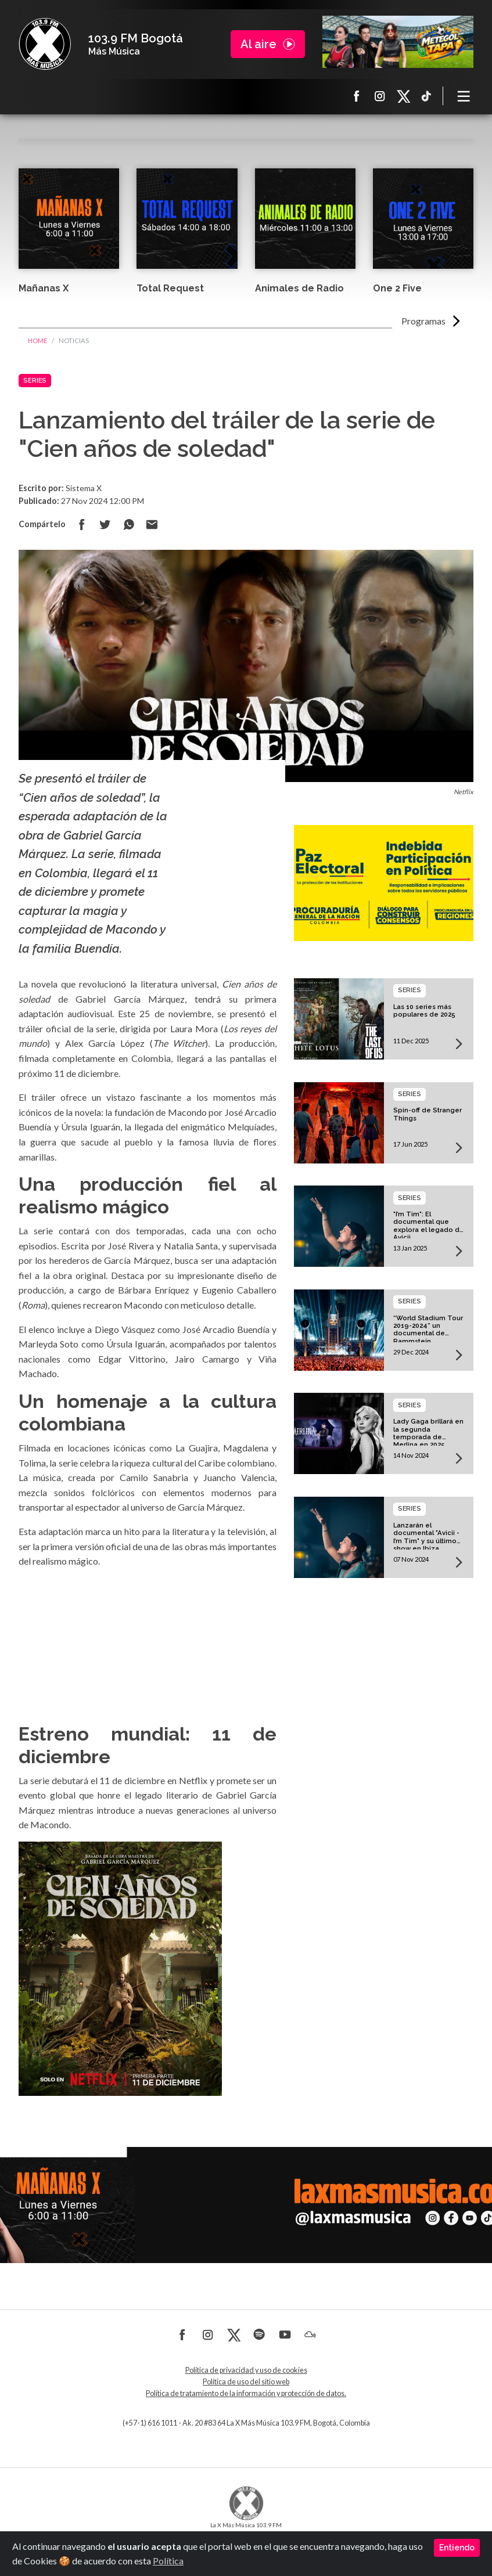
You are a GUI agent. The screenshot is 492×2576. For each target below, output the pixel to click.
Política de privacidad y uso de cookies (246, 2370)
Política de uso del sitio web (246, 2381)
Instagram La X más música (380, 96)
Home (37, 340)
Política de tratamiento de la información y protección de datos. (246, 2393)
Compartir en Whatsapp (128, 524)
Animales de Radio (299, 288)
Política (168, 2560)
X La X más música (403, 96)
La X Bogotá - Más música (45, 44)
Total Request (170, 288)
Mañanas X (44, 288)
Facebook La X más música (357, 96)
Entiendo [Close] (457, 2547)
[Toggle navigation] (464, 96)
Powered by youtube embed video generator (147, 1650)
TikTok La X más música (426, 96)
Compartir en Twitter (105, 524)
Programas (423, 320)
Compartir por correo (152, 524)
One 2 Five (397, 288)
